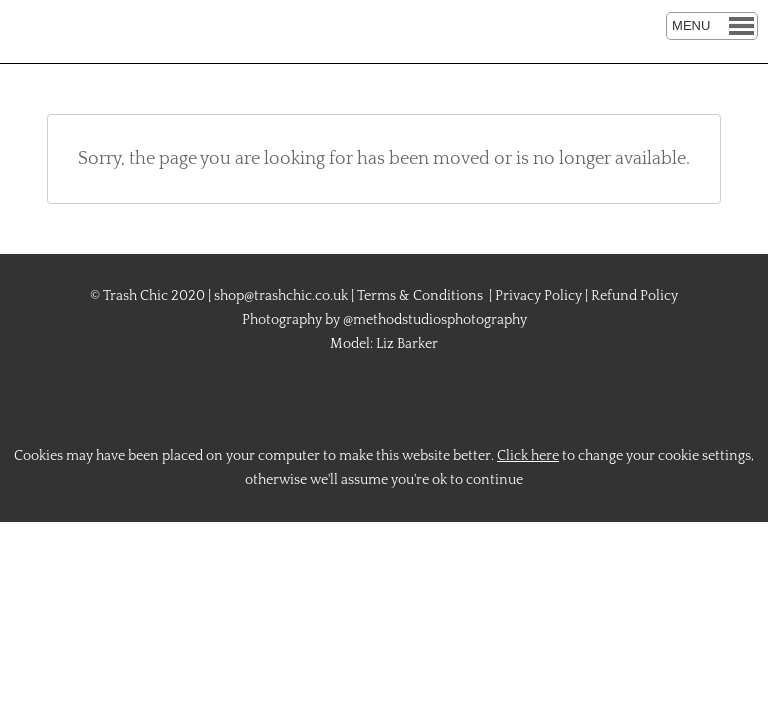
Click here (528, 456)
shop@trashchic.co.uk (281, 296)
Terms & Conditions (420, 296)
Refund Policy (634, 296)
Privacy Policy (538, 296)
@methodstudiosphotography (435, 320)
